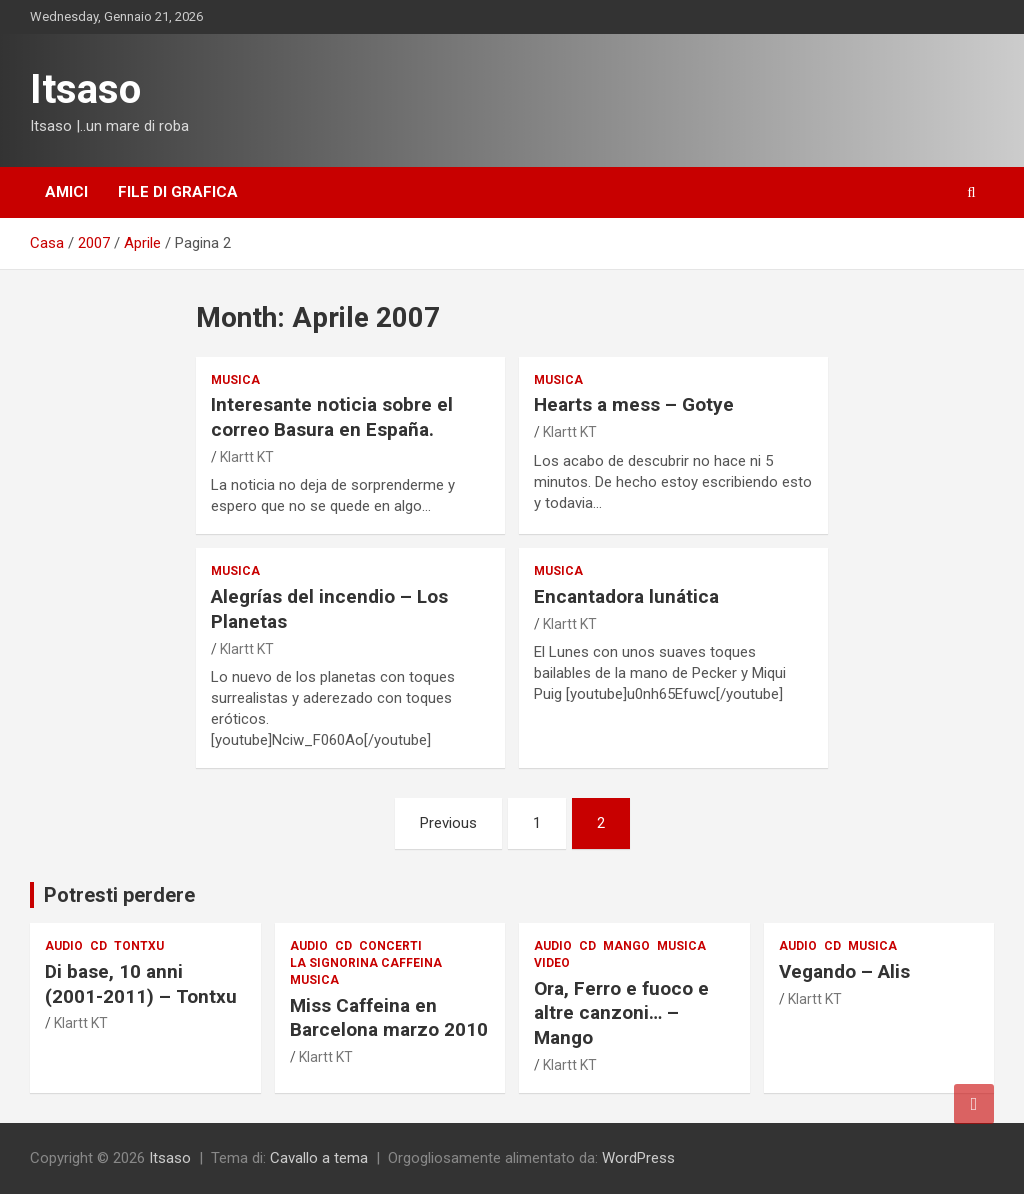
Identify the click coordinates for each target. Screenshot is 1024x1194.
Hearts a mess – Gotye (634, 404)
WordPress (638, 1158)
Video (552, 963)
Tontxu (139, 946)
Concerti (390, 946)
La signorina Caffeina (366, 963)
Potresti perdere (119, 895)
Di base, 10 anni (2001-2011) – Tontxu (141, 984)
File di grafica (178, 192)
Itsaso (85, 89)
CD (98, 946)
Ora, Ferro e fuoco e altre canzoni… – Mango (621, 1013)
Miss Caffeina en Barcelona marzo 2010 (389, 1018)
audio (64, 946)
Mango (626, 946)
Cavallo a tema (319, 1158)
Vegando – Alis (844, 971)
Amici (66, 192)
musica (235, 380)
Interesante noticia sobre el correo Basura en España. (332, 417)
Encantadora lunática (626, 596)
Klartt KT (247, 457)
